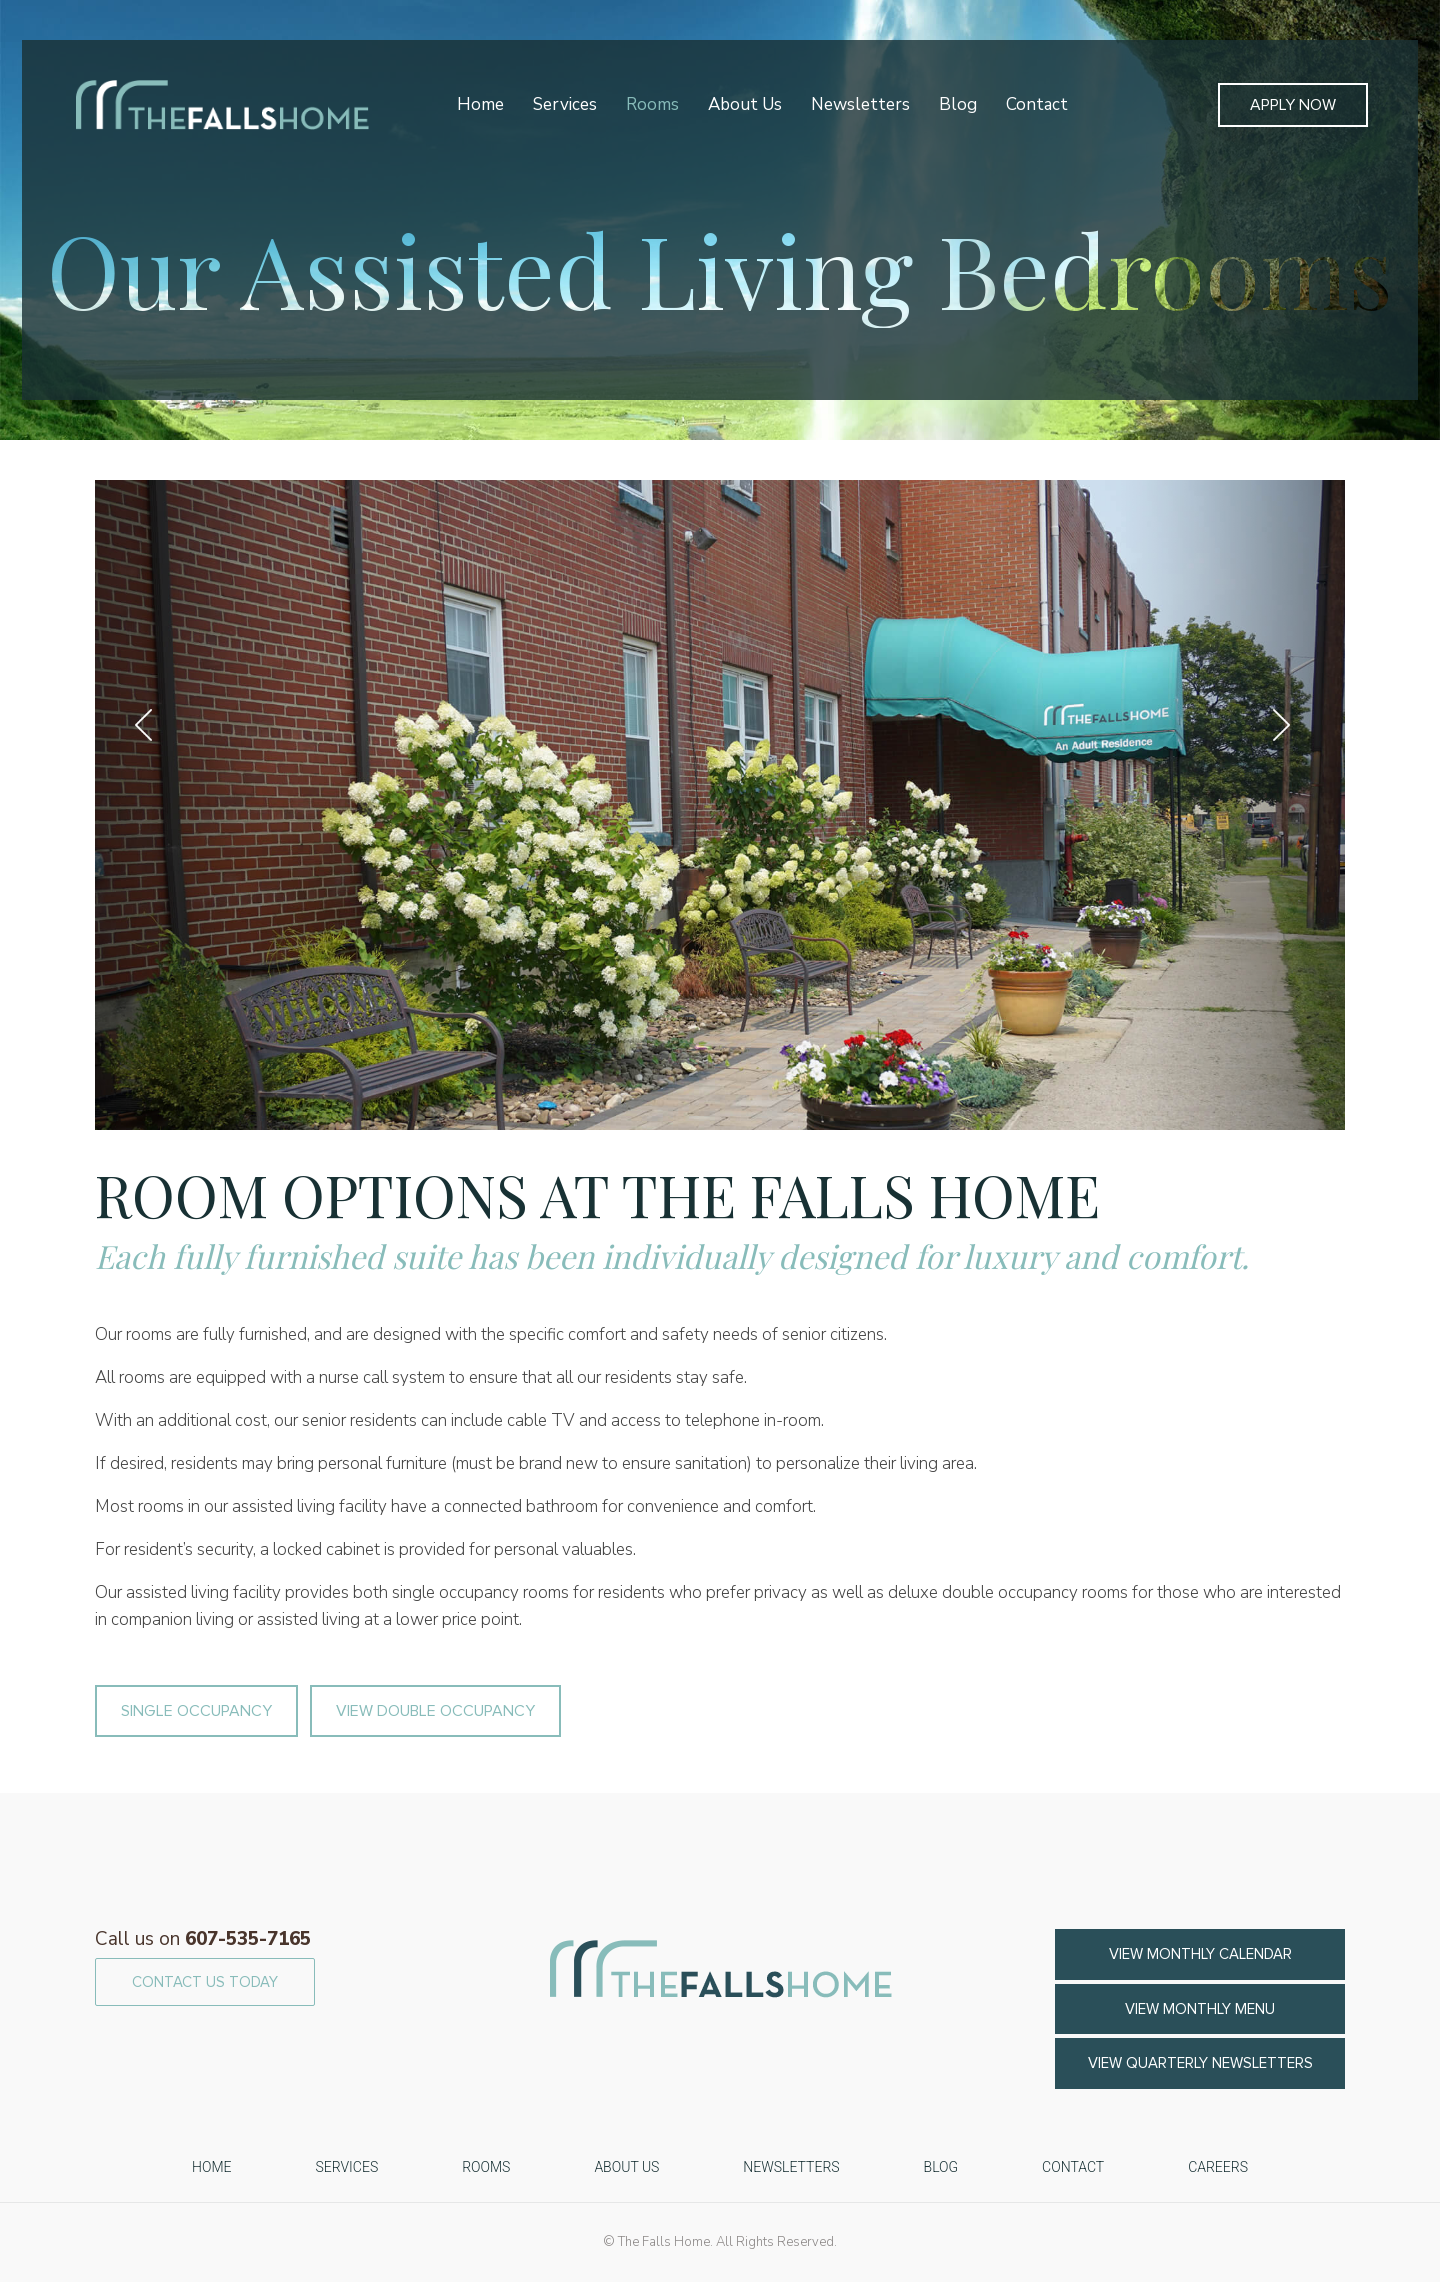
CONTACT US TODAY (205, 1982)
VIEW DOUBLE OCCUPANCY (435, 1711)
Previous (151, 725)
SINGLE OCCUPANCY (196, 1711)
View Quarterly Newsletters (1200, 2063)
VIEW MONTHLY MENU (1200, 2009)
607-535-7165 (203, 1939)
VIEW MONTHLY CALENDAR (1200, 1954)
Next (1289, 725)
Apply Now (1293, 105)
